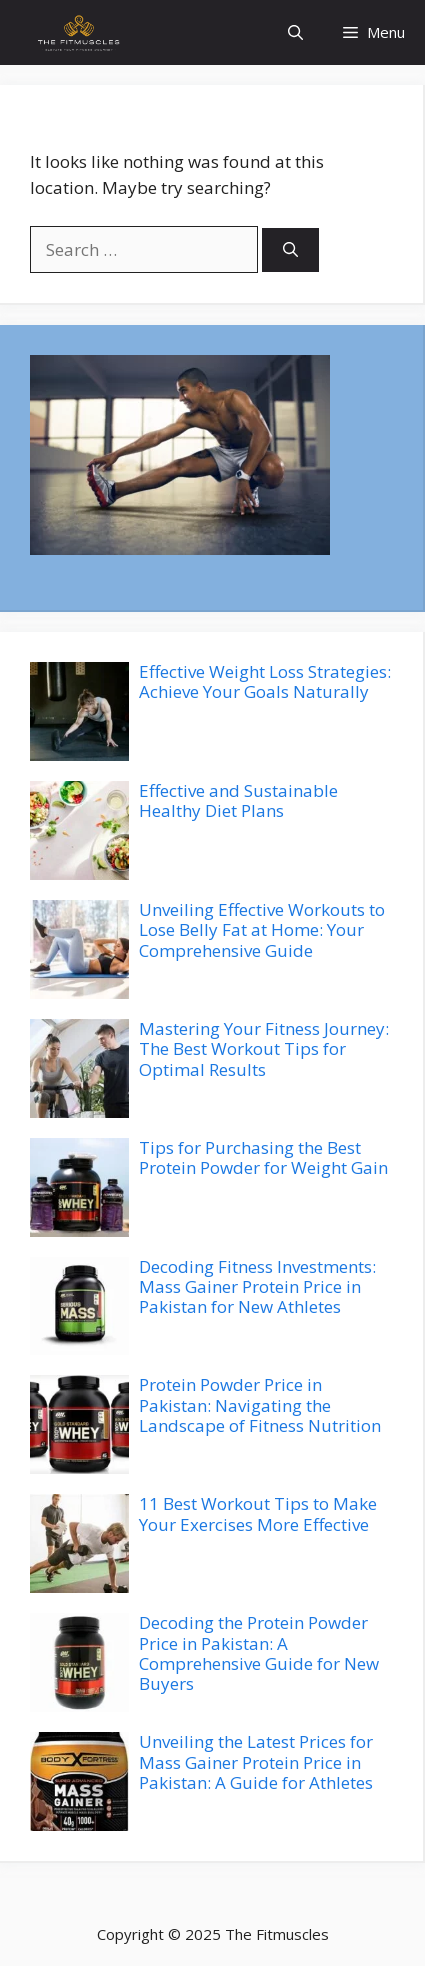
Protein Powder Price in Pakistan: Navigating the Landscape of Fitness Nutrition (260, 1405)
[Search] (290, 250)
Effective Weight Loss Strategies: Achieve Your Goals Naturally (265, 681)
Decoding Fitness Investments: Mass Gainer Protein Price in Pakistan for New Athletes (257, 1287)
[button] (295, 32)
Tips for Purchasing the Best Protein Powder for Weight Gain (263, 1157)
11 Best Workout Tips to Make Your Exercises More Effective (258, 1513)
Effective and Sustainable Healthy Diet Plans (238, 800)
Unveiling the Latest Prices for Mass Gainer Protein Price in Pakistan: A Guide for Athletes (256, 1762)
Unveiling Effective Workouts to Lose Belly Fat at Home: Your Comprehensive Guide (262, 930)
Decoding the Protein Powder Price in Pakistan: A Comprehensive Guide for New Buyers (259, 1653)
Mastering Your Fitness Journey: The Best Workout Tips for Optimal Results (264, 1049)
